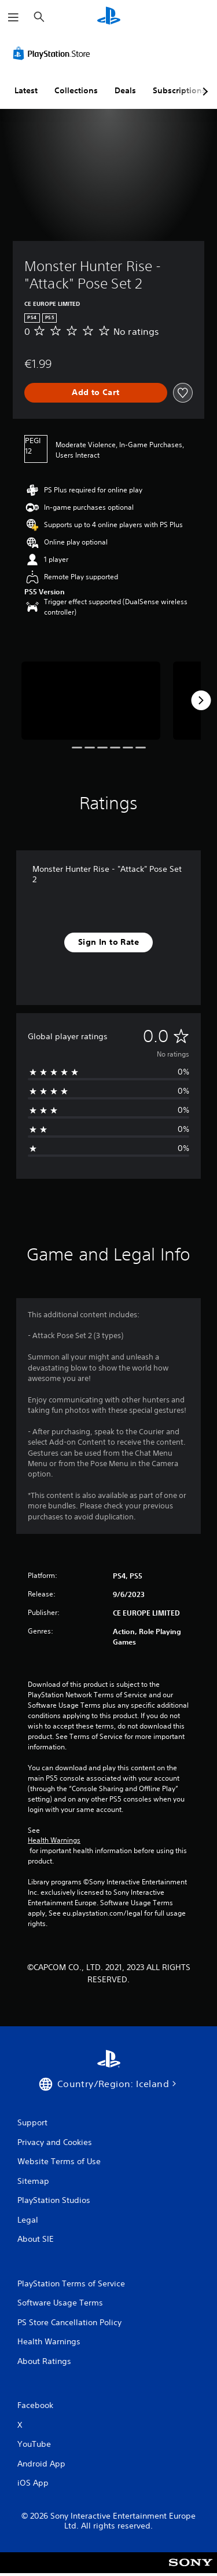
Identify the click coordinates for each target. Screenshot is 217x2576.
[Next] (201, 700)
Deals (125, 90)
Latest (26, 90)
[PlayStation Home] (108, 17)
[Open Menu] (13, 17)
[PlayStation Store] (53, 53)
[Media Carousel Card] (90, 701)
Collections (76, 90)
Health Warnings (54, 1840)
